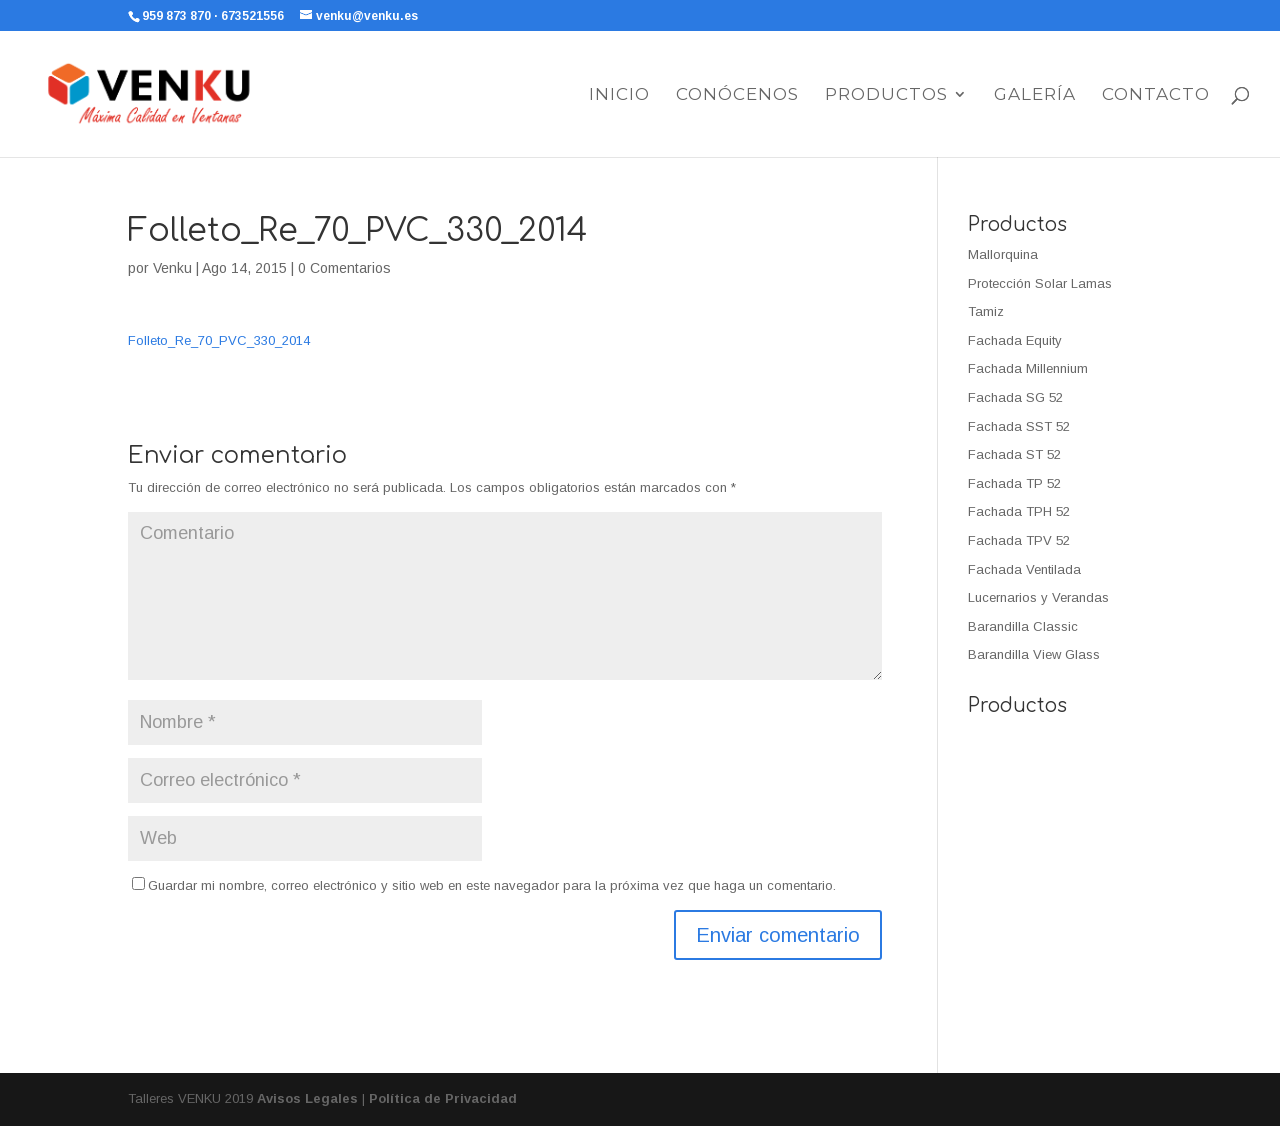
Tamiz (986, 311)
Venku (172, 268)
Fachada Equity (1015, 340)
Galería (1035, 95)
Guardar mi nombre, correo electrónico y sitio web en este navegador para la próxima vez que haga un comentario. (492, 885)
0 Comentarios (344, 268)
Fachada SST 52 (1019, 426)
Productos (886, 95)
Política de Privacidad (443, 1098)
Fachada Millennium (1028, 368)
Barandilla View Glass (1034, 654)
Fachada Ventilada (1024, 569)
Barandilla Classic (1023, 626)
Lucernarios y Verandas (1038, 597)
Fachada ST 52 (1014, 454)
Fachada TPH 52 (1019, 511)
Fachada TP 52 (1014, 483)
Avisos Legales (307, 1098)
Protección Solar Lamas (1040, 283)
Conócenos (737, 95)
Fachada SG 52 (1015, 397)
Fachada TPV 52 (1019, 540)
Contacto (1156, 95)
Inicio (619, 95)
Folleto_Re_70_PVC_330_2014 (219, 340)
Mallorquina (1003, 254)
